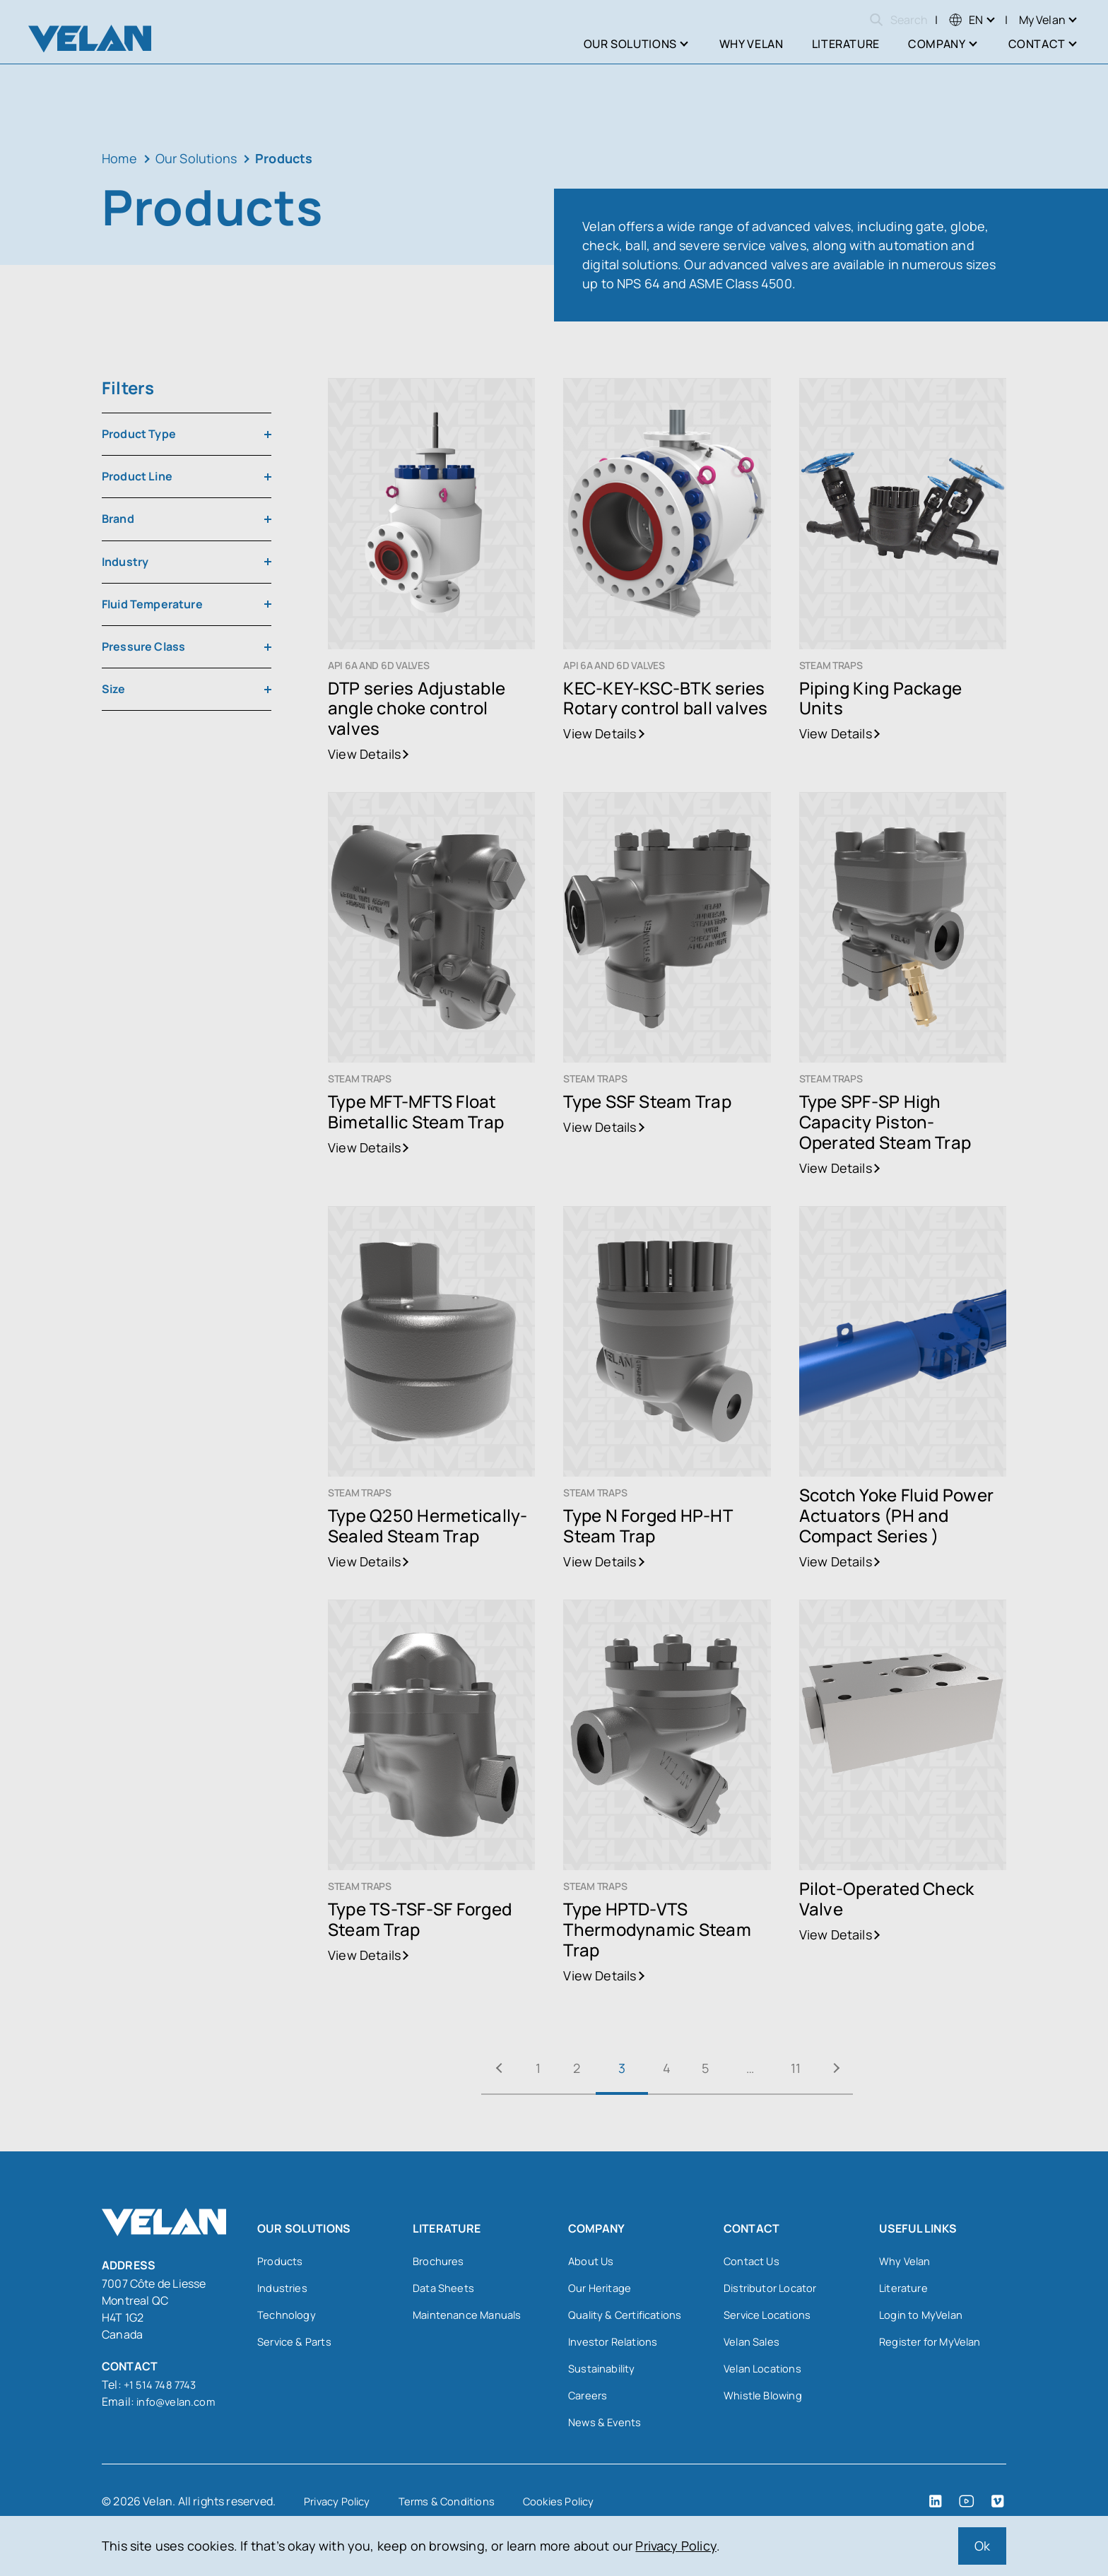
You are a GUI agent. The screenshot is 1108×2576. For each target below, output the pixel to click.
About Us (591, 2261)
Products (281, 2261)
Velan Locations (766, 2374)
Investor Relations (616, 2346)
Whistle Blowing (766, 2403)
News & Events (606, 2431)
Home (119, 158)
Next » (876, 2068)
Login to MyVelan (923, 2318)
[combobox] (186, 434)
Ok (982, 2545)
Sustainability (605, 2374)
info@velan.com (179, 2401)
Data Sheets (445, 2290)
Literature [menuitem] (846, 44)
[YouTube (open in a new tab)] (966, 2511)
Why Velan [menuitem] (751, 44)
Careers (589, 2403)
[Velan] (89, 38)
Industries (284, 2290)
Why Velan (907, 2261)
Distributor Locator (773, 2290)
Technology (288, 2318)
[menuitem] (966, 19)
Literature (905, 2290)
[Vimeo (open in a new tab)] (997, 2511)
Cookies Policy (574, 2511)
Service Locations (771, 2318)
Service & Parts (297, 2346)
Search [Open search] (898, 20)
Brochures (440, 2261)
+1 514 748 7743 (163, 2384)
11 (824, 2068)
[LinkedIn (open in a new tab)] (935, 2511)
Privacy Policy (676, 2545)
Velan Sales (754, 2346)
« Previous (458, 2068)
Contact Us (753, 2261)
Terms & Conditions (457, 2511)
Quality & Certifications (629, 2318)
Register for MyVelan (933, 2346)
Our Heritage (602, 2290)
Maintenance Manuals (472, 2318)
